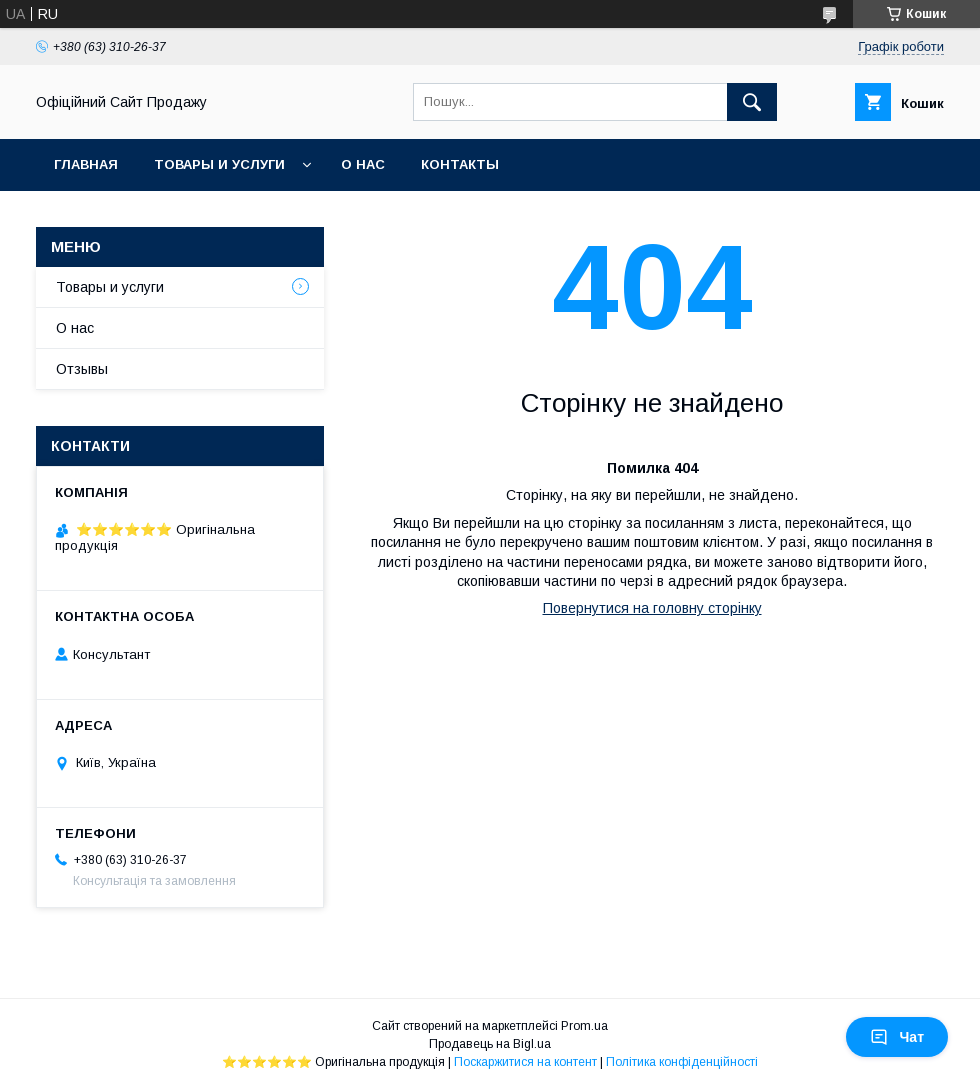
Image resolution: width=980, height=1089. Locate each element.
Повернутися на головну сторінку (652, 608)
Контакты (460, 164)
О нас (363, 164)
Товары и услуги (219, 164)
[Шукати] (752, 102)
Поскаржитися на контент (525, 1062)
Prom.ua (584, 1026)
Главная (86, 164)
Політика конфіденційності (682, 1062)
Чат (897, 1037)
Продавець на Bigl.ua (490, 1044)
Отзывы (82, 369)
